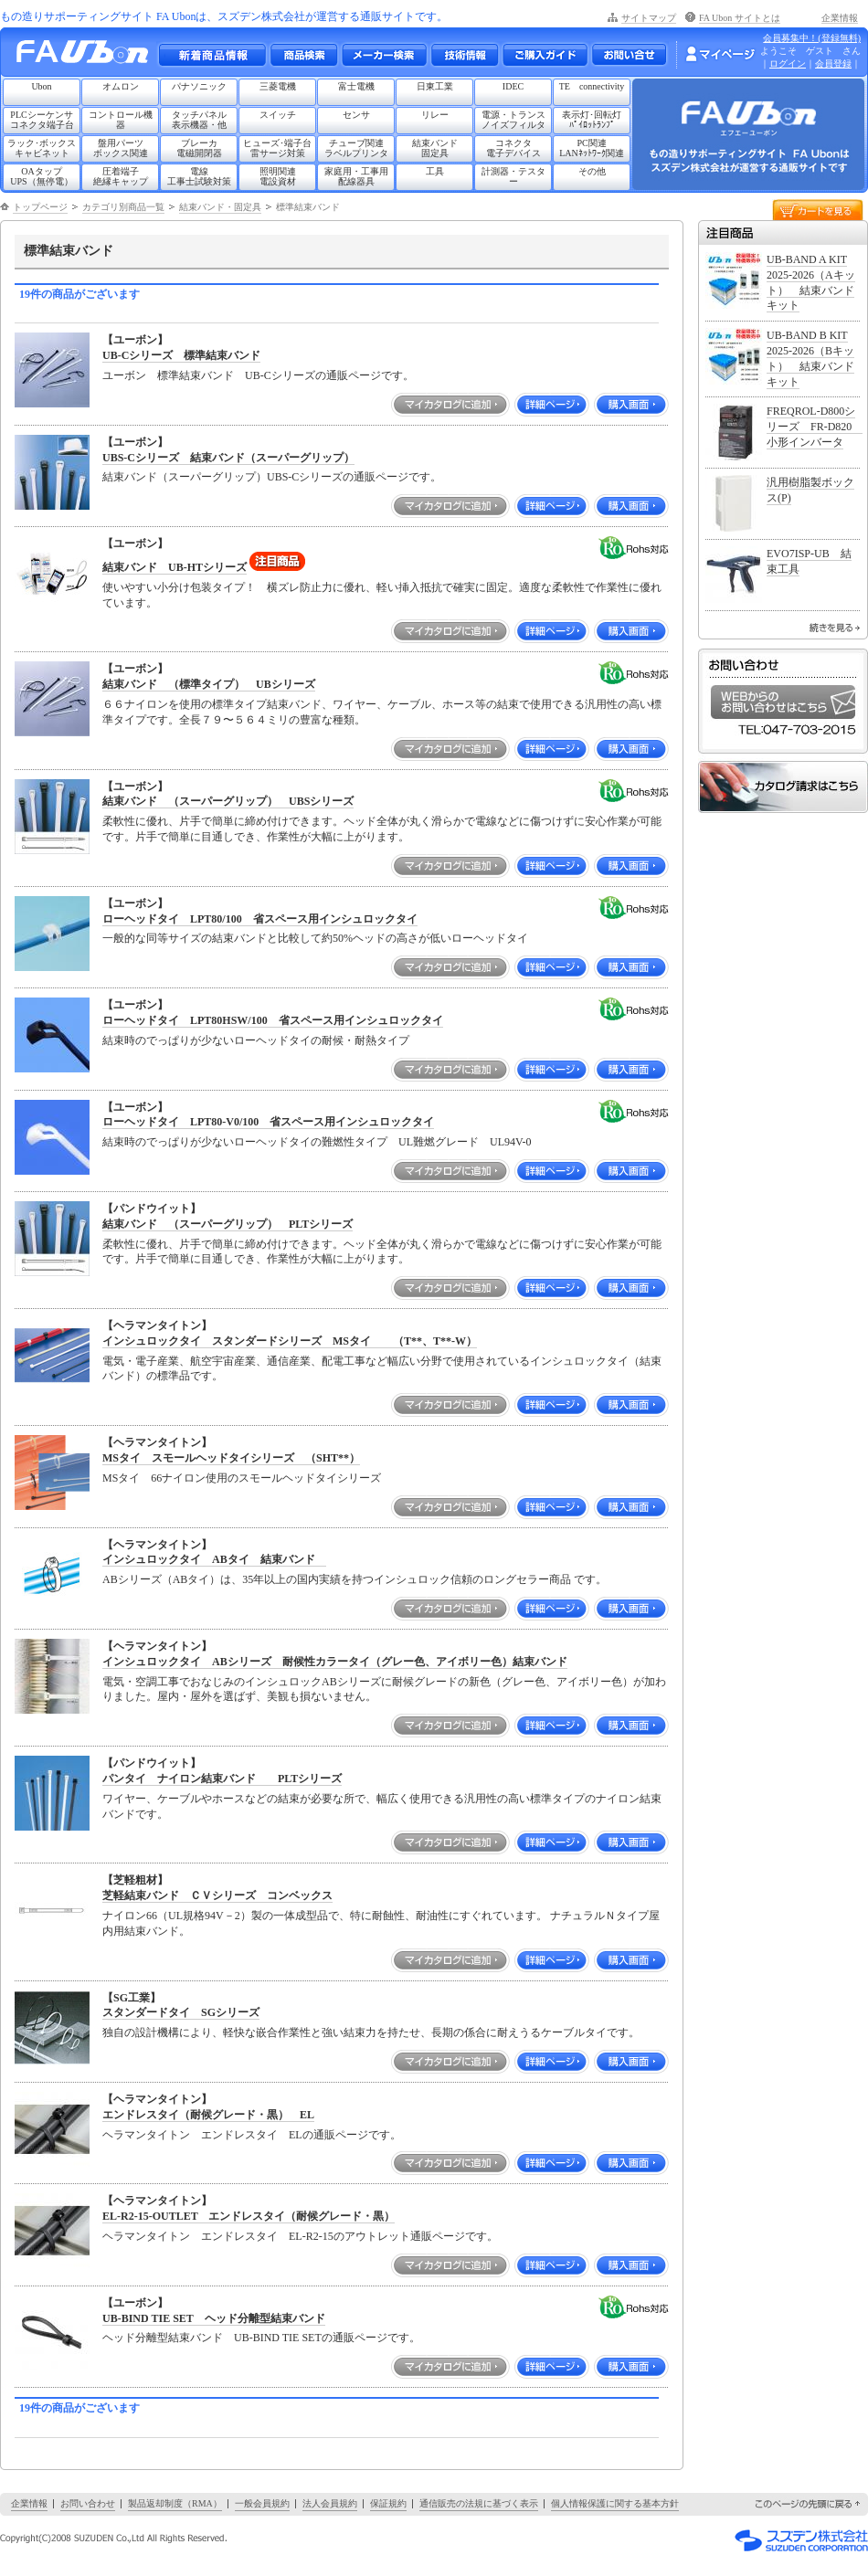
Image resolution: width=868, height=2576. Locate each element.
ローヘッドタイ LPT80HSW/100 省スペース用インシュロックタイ (272, 1020)
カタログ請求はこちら (783, 787)
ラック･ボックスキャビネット (41, 148)
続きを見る (834, 627)
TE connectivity (592, 86)
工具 (435, 171)
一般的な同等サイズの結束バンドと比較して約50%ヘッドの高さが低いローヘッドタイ (315, 938)
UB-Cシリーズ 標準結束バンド (181, 355)
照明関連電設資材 (277, 176)
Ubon (41, 86)
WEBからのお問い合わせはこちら (783, 702)
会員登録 (833, 63)
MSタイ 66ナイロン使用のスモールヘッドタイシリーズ (241, 1478)
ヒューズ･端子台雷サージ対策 (277, 148)
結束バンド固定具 (435, 148)
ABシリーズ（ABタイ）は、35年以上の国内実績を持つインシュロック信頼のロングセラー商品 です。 (354, 1579)
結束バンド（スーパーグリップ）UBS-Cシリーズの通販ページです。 (271, 476)
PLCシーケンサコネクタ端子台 (42, 120)
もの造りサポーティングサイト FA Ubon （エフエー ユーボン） (87, 56)
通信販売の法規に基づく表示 (478, 2503)
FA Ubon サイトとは (739, 18)
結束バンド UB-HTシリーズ (174, 567)
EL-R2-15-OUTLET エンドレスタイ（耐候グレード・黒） (248, 2216)
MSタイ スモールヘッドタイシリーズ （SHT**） (231, 1458)
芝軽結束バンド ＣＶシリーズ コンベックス (217, 1895)
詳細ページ (551, 405)
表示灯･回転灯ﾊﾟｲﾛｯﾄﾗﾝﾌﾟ (591, 120)
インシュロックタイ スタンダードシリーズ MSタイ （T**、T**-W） (289, 1341)
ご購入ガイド (544, 55)
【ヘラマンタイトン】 (157, 1325)
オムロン (120, 86)
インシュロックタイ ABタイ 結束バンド (214, 1559)
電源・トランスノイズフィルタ (513, 120)
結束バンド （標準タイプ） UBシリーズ (208, 684)
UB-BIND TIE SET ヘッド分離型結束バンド (213, 2318)
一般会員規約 (262, 2503)
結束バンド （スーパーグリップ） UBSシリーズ (228, 801)
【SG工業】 (131, 1997)
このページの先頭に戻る (808, 2504)
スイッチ (277, 115)
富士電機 (356, 86)
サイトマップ (648, 18)
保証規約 (388, 2503)
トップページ (40, 207)
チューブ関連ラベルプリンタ (356, 148)
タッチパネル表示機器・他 (199, 120)
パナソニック (199, 86)
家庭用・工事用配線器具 (356, 176)
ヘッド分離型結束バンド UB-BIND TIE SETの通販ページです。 (261, 2337)
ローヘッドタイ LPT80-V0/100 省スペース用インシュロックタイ (268, 1121)
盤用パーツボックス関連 (120, 148)
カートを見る (817, 208)
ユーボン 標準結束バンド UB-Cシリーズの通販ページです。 (258, 375)
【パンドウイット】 (151, 1208)
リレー (435, 115)
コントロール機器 (121, 120)
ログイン (787, 63)
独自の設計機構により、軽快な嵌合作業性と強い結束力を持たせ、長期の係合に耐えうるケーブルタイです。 (371, 2032)
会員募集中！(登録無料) (812, 38)
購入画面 (631, 405)
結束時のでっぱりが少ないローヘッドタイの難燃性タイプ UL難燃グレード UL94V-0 (317, 1141)
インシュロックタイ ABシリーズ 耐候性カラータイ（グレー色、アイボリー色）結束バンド (334, 1661)
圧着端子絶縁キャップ (120, 176)
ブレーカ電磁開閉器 (199, 148)
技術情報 (464, 55)
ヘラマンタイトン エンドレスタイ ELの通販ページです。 (251, 2134)
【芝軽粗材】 (135, 1880)
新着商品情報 (212, 55)
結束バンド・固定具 (220, 207)
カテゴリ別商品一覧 (123, 207)
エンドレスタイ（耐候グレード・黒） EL (208, 2114)
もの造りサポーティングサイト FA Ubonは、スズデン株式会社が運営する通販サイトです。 (224, 16)
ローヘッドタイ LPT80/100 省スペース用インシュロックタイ (260, 919)
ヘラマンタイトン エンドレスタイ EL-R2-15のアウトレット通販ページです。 (300, 2236)
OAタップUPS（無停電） (41, 176)
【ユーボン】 (135, 339)
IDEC (513, 86)
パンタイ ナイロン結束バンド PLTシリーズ (222, 1778)
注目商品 (783, 232)
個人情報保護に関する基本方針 (615, 2503)
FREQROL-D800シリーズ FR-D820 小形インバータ (815, 427)
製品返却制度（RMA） (175, 2503)
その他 (592, 171)
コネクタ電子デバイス (513, 148)
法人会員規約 (329, 2503)
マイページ (720, 54)
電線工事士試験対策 (199, 176)
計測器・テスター (513, 176)
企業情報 (839, 18)
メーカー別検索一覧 (384, 55)
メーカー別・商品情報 (303, 55)
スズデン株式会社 (801, 2540)
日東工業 (435, 86)
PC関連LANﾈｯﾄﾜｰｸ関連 (591, 148)
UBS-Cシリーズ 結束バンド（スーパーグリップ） (228, 457)
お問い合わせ (629, 55)
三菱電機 (277, 86)
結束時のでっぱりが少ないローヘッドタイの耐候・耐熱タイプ (255, 1040)
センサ (356, 115)
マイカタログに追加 (450, 405)
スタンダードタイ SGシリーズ (180, 2012)
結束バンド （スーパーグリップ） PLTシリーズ (227, 1224)
